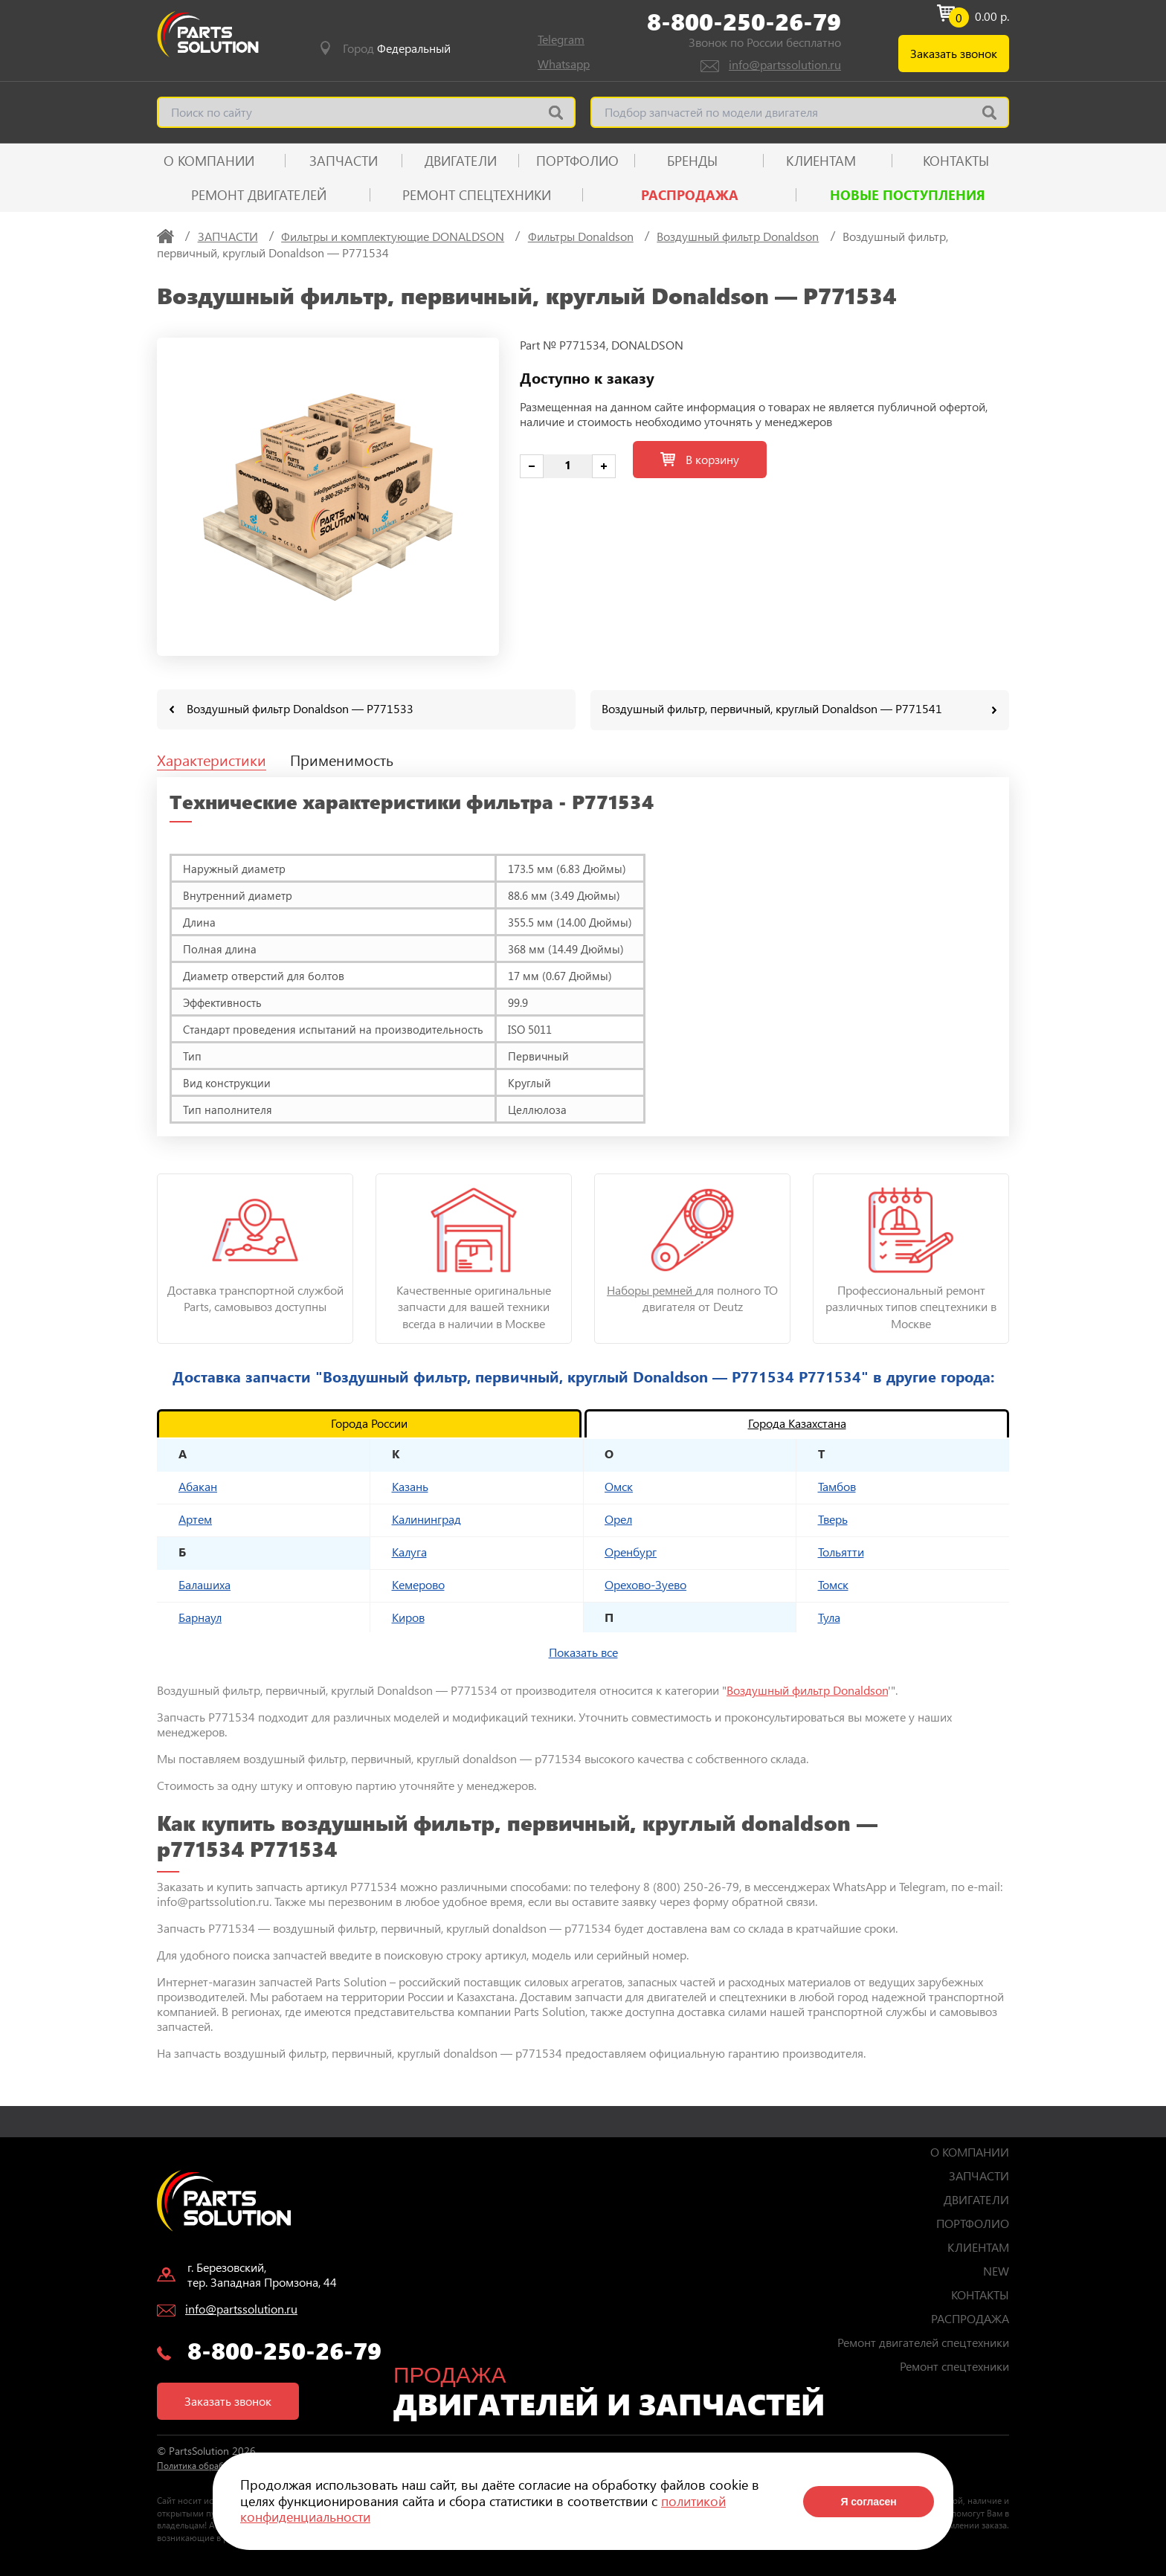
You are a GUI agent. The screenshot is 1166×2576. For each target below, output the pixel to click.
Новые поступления (907, 195)
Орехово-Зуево (645, 1583)
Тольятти (841, 1551)
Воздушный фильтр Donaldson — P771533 (300, 708)
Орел (618, 1518)
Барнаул (200, 1616)
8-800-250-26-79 (744, 21)
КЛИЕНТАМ (821, 161)
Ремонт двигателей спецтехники (923, 2341)
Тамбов (837, 1485)
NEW (996, 2270)
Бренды (692, 161)
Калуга (409, 1551)
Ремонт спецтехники (476, 195)
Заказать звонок (953, 53)
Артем (195, 1518)
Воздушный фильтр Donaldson (807, 1689)
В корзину (699, 459)
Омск (619, 1485)
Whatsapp (564, 63)
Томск (833, 1583)
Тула (829, 1616)
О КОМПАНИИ (209, 161)
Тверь (833, 1518)
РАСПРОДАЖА (689, 195)
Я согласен (868, 2502)
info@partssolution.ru (785, 64)
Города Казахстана (797, 1422)
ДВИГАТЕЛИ (461, 161)
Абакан (197, 1485)
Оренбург (631, 1551)
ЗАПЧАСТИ (343, 161)
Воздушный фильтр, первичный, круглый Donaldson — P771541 (772, 708)
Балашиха (204, 1583)
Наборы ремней (651, 1289)
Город (397, 48)
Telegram (561, 39)
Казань (410, 1485)
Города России (369, 1422)
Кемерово (418, 1583)
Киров (408, 1616)
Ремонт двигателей (258, 195)
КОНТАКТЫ (956, 161)
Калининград (426, 1518)
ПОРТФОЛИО (577, 161)
